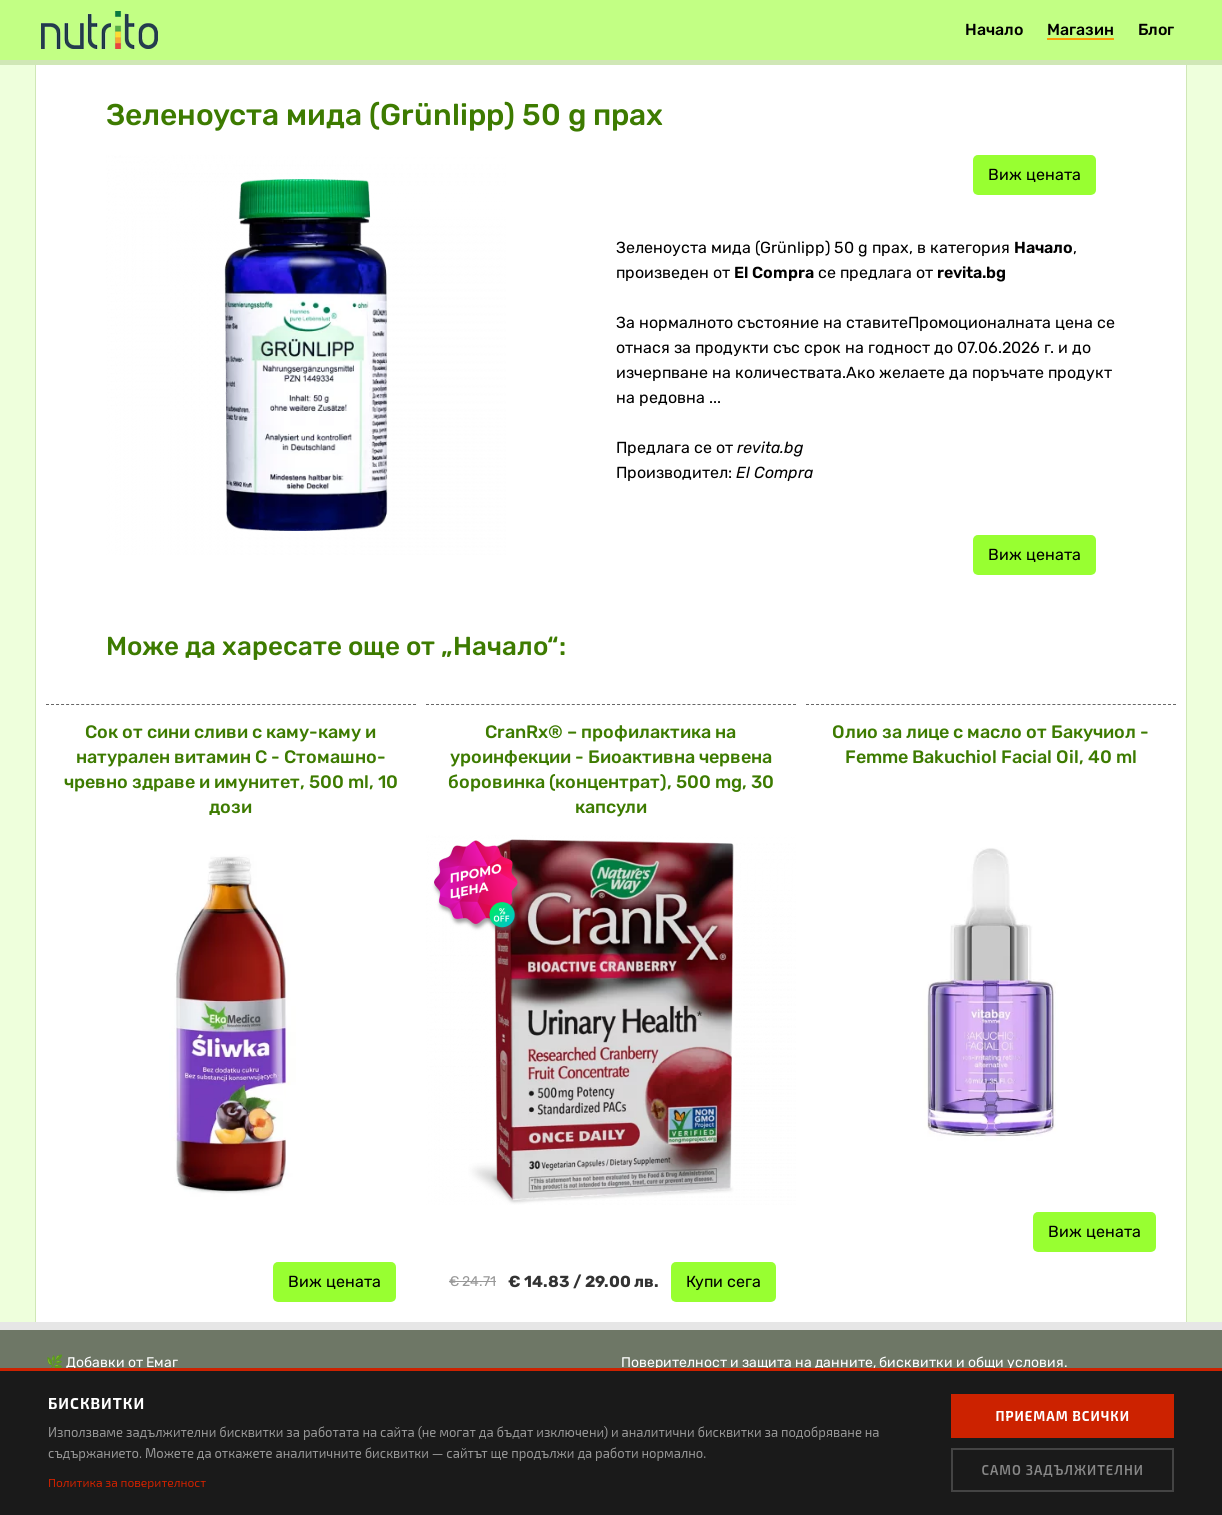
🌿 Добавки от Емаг (112, 1362)
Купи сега (723, 1281)
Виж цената (1034, 174)
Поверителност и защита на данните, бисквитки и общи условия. (844, 1362)
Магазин (1080, 29)
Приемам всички (1062, 1416)
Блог (1156, 29)
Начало (994, 29)
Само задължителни (1062, 1470)
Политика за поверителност (127, 1482)
